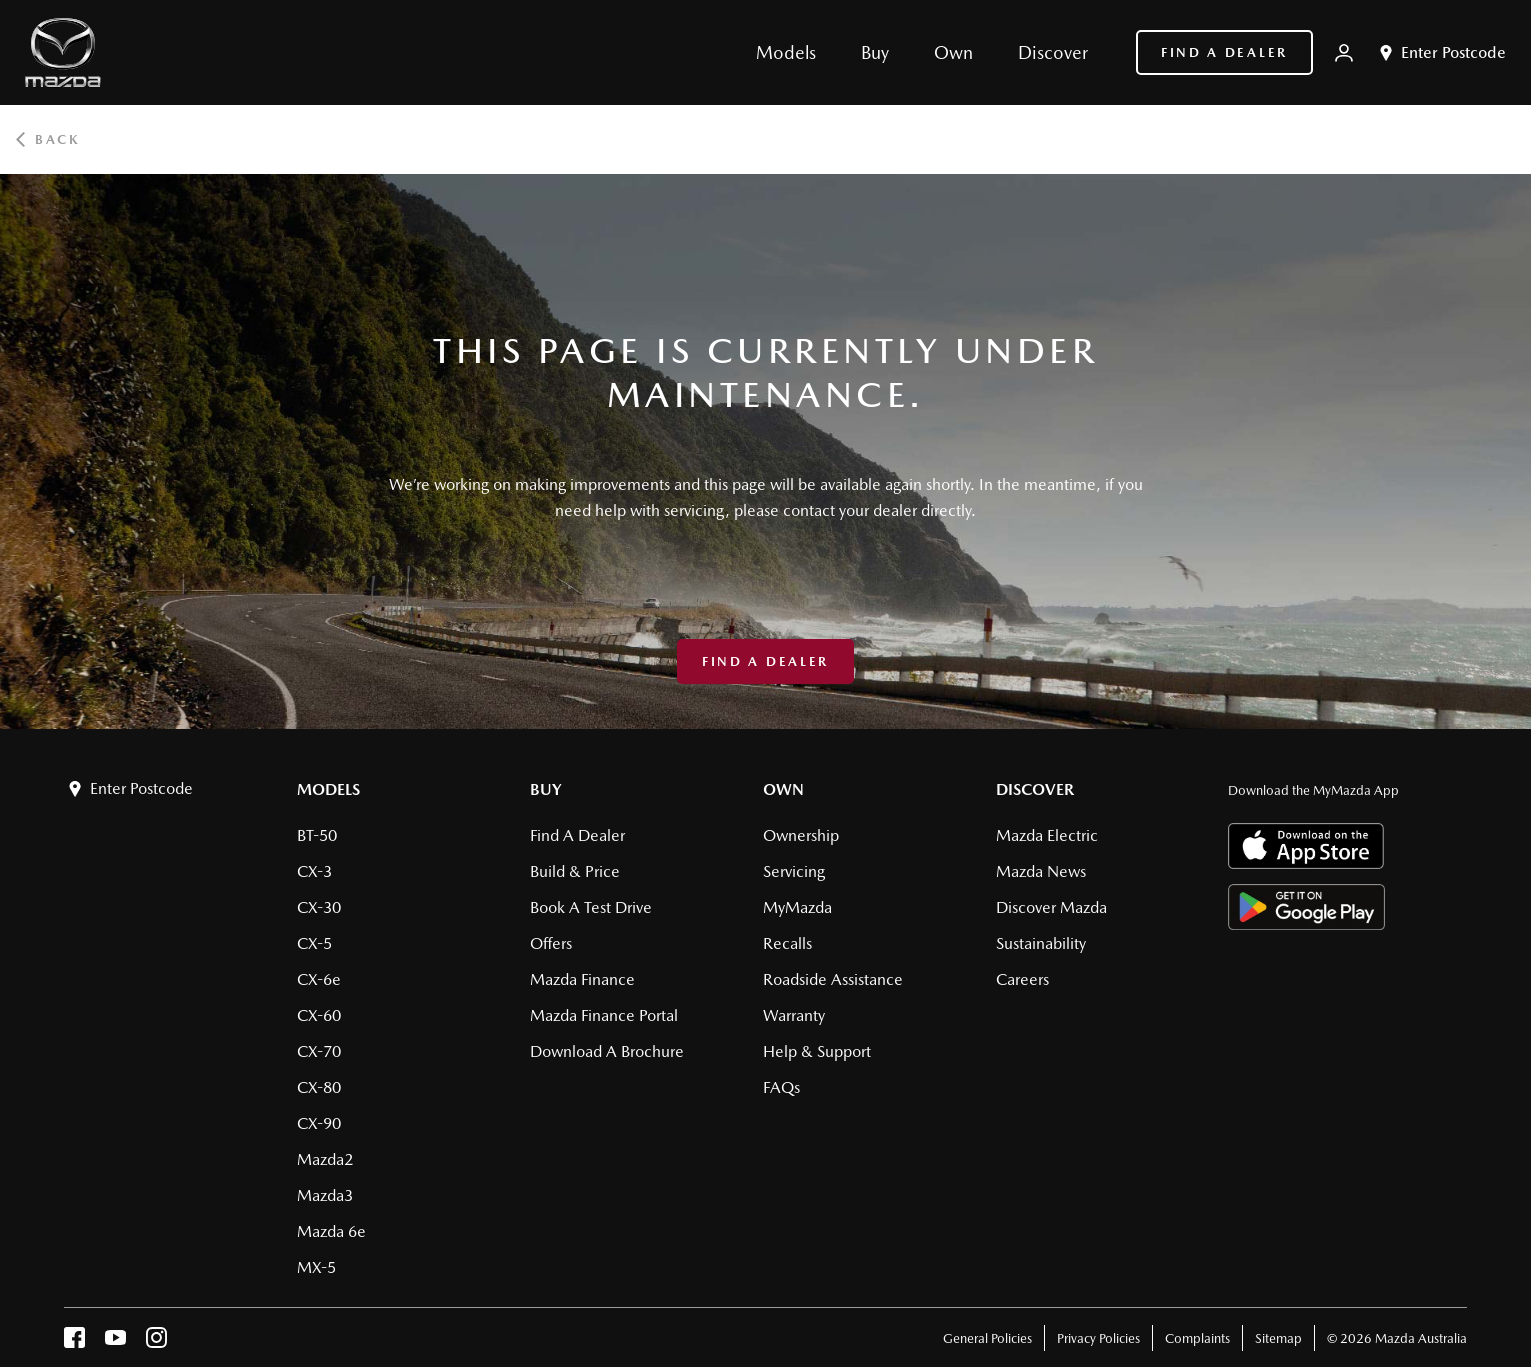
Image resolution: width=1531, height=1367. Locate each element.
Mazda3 (325, 1195)
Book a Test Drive (591, 907)
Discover (1035, 789)
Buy (546, 789)
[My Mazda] (1344, 53)
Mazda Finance (582, 979)
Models (328, 789)
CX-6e (319, 979)
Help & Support (817, 1051)
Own (783, 789)
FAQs (781, 1087)
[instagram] (156, 1342)
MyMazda (797, 907)
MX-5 (316, 1267)
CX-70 (319, 1051)
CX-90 (319, 1123)
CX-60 (319, 1015)
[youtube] (115, 1342)
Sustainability (1041, 943)
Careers (1022, 979)
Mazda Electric (1047, 835)
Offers (551, 943)
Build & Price (575, 871)
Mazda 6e (331, 1231)
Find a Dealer (1224, 52)
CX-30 (319, 907)
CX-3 (314, 871)
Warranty (794, 1015)
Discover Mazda (1051, 907)
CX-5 (314, 943)
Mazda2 (325, 1159)
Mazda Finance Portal (604, 1015)
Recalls (787, 943)
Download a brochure (607, 1051)
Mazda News (1041, 871)
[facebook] (74, 1342)
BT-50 (317, 835)
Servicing (794, 871)
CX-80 (319, 1087)
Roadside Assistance (833, 979)
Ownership (801, 835)
